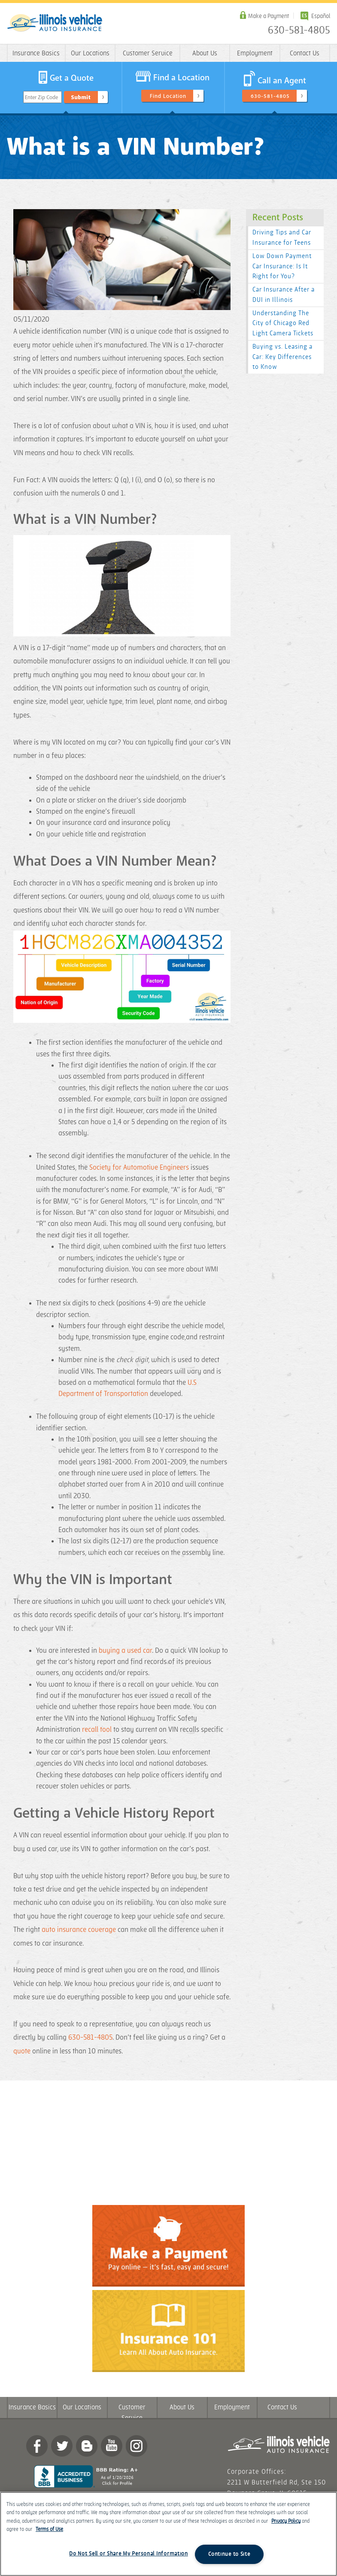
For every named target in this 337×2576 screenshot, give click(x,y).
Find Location (168, 96)
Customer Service (148, 53)
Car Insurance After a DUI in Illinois (283, 294)
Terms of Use (49, 2529)
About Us (204, 53)
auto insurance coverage (79, 1930)
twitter (62, 2446)
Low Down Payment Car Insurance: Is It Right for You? (282, 266)
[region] (168, 2534)
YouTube (111, 2446)
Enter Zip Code (41, 97)
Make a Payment (268, 16)
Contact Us (304, 53)
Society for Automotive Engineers (139, 1167)
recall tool (97, 1730)
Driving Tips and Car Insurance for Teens (281, 237)
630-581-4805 (299, 30)
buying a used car (125, 1650)
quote (21, 2051)
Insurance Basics (36, 53)
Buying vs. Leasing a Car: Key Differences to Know (282, 357)
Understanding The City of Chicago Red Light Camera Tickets (282, 323)
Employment (255, 53)
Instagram (136, 2446)
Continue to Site (229, 2554)
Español (320, 16)
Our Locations (90, 53)
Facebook (37, 2446)
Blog (86, 2446)
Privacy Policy (286, 2521)
